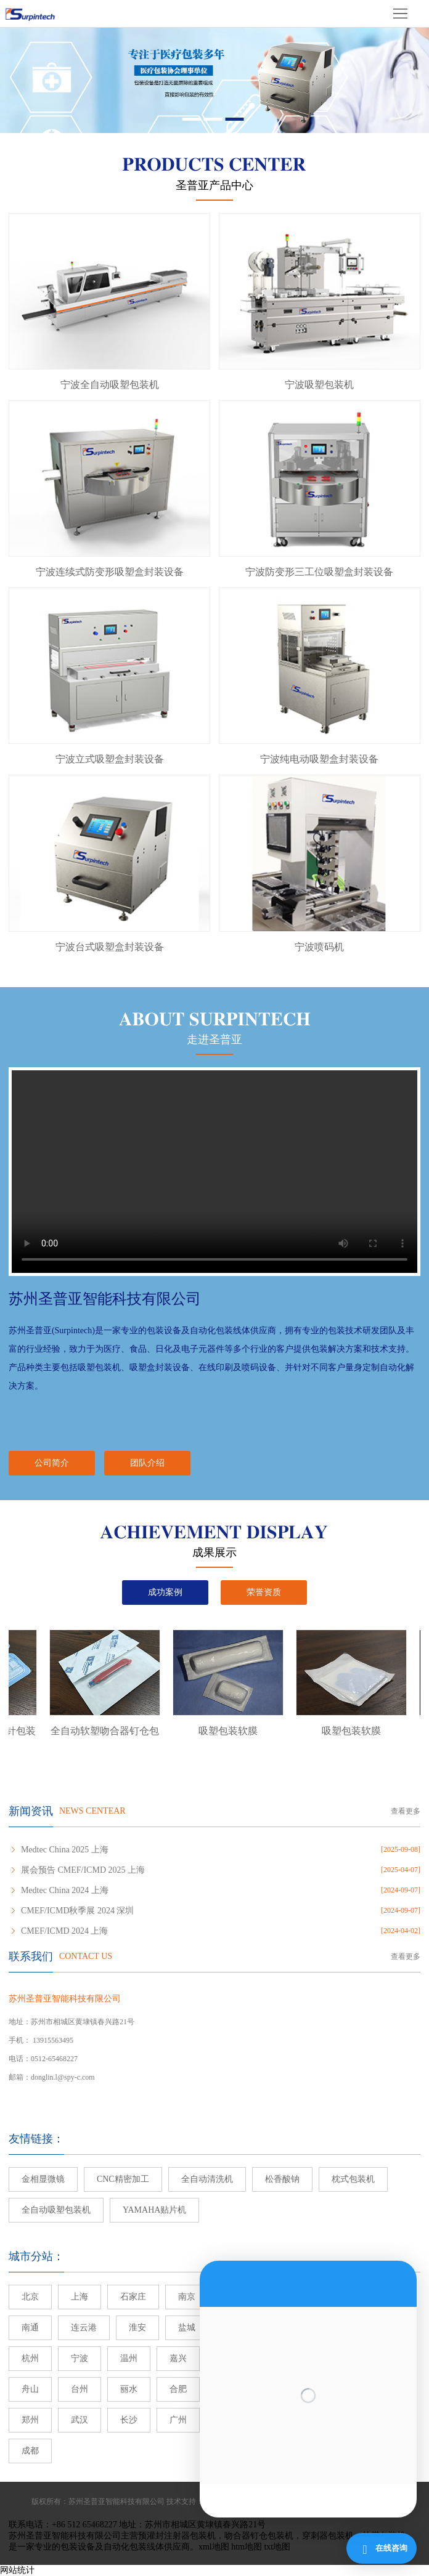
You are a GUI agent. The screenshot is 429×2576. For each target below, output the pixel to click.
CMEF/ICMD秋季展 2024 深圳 (77, 1910)
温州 (128, 2358)
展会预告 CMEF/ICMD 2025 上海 (83, 1870)
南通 (30, 2327)
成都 (30, 2450)
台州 (79, 2389)
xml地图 (213, 2546)
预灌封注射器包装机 (177, 2535)
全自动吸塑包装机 (56, 2210)
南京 (186, 2296)
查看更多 (405, 1811)
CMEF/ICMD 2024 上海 (64, 1931)
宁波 (79, 2358)
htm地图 (246, 2546)
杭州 (30, 2358)
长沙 (128, 2420)
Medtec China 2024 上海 (64, 1890)
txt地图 (277, 2546)
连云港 (84, 2327)
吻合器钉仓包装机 (258, 2535)
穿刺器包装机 (328, 2535)
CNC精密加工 (123, 2179)
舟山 (30, 2389)
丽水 (128, 2389)
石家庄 (133, 2296)
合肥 (178, 2389)
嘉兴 (178, 2358)
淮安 (137, 2327)
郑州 (30, 2420)
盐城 (186, 2327)
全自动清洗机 (207, 2179)
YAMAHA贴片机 (154, 2210)
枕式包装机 (353, 2179)
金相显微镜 (43, 2179)
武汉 (79, 2420)
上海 (79, 2296)
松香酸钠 (282, 2179)
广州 (178, 2420)
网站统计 (17, 2570)
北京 (30, 2296)
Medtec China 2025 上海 (64, 1849)
